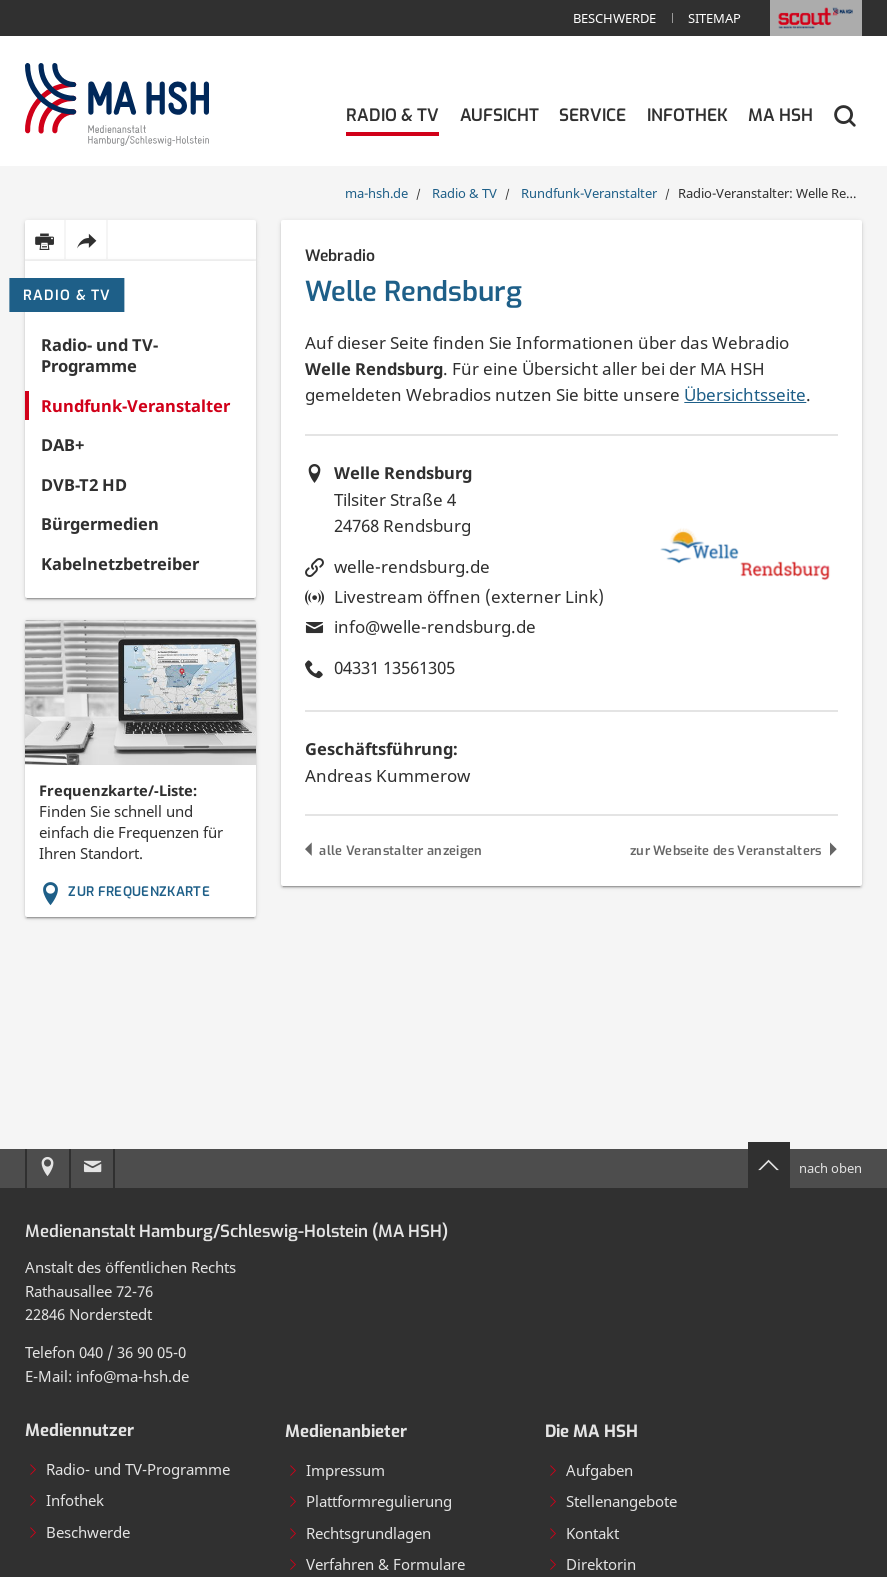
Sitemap (714, 18)
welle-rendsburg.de (412, 566)
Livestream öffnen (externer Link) (469, 596)
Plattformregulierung (369, 1501)
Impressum (336, 1470)
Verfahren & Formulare (376, 1564)
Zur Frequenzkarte (124, 891)
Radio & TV (67, 295)
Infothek (65, 1500)
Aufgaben (590, 1470)
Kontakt (583, 1533)
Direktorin (591, 1564)
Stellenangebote (612, 1501)
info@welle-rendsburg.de (435, 626)
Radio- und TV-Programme (128, 1469)
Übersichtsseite (745, 394)
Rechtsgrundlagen (359, 1533)
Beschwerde (614, 18)
